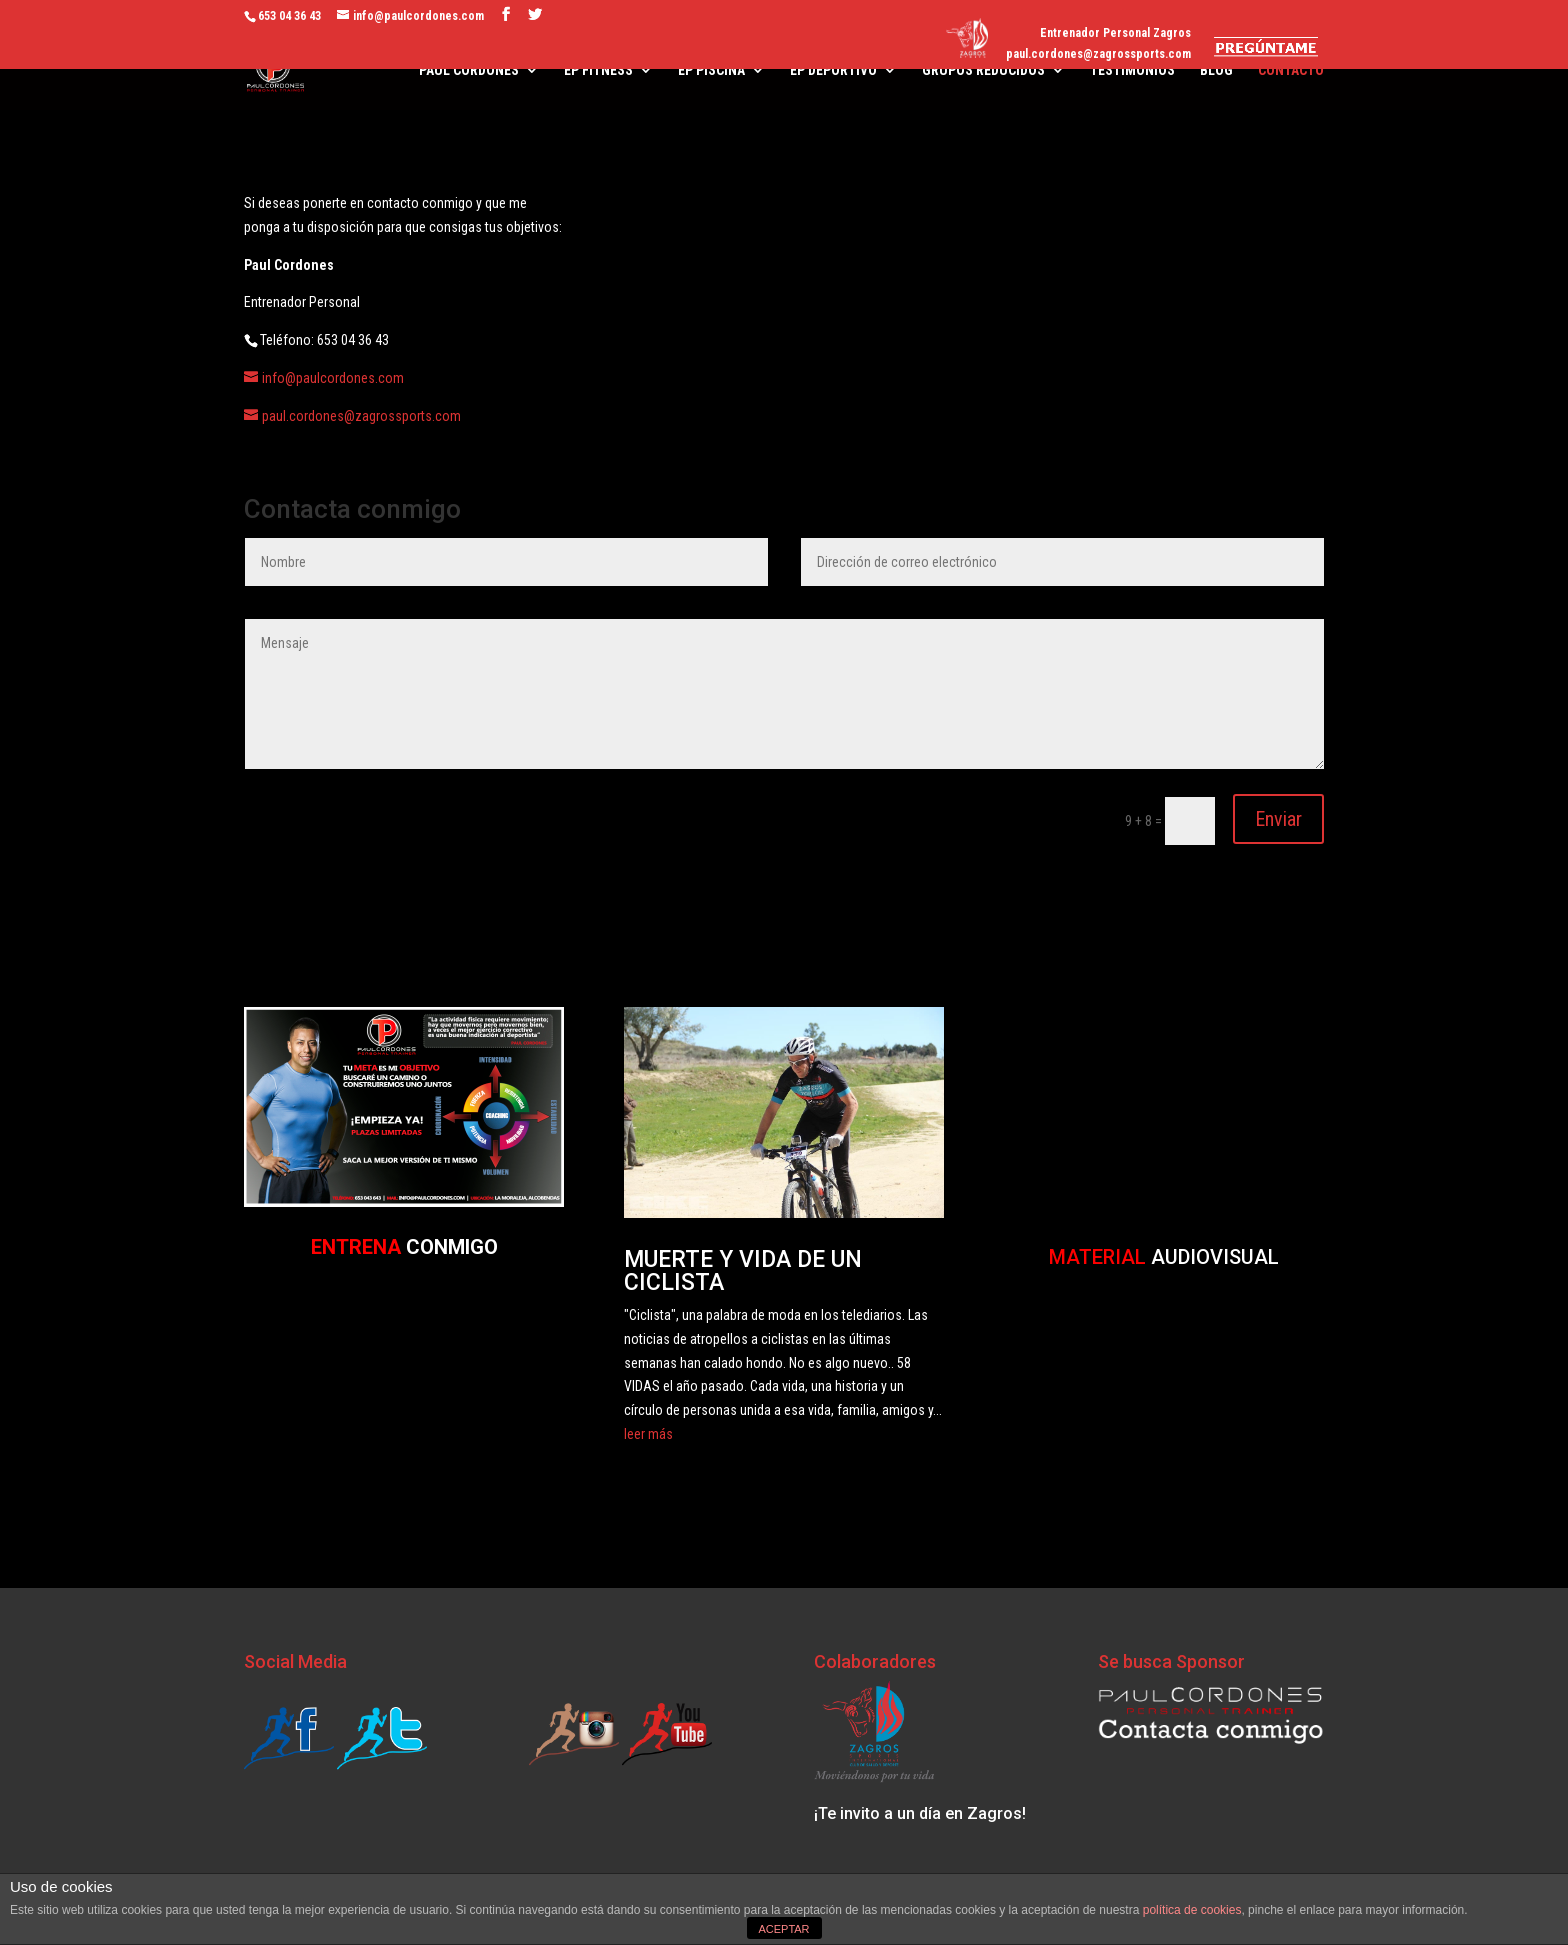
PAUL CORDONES (469, 70)
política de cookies (1192, 1910)
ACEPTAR (783, 1929)
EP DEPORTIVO (833, 70)
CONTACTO (1291, 70)
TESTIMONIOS (1132, 70)
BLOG (1216, 70)
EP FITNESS (598, 70)
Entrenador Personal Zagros (1115, 33)
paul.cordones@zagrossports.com (1098, 54)
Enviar (1278, 819)
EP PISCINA (711, 70)
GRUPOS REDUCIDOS (983, 70)
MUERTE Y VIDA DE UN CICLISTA (743, 1271)
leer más (648, 1434)
